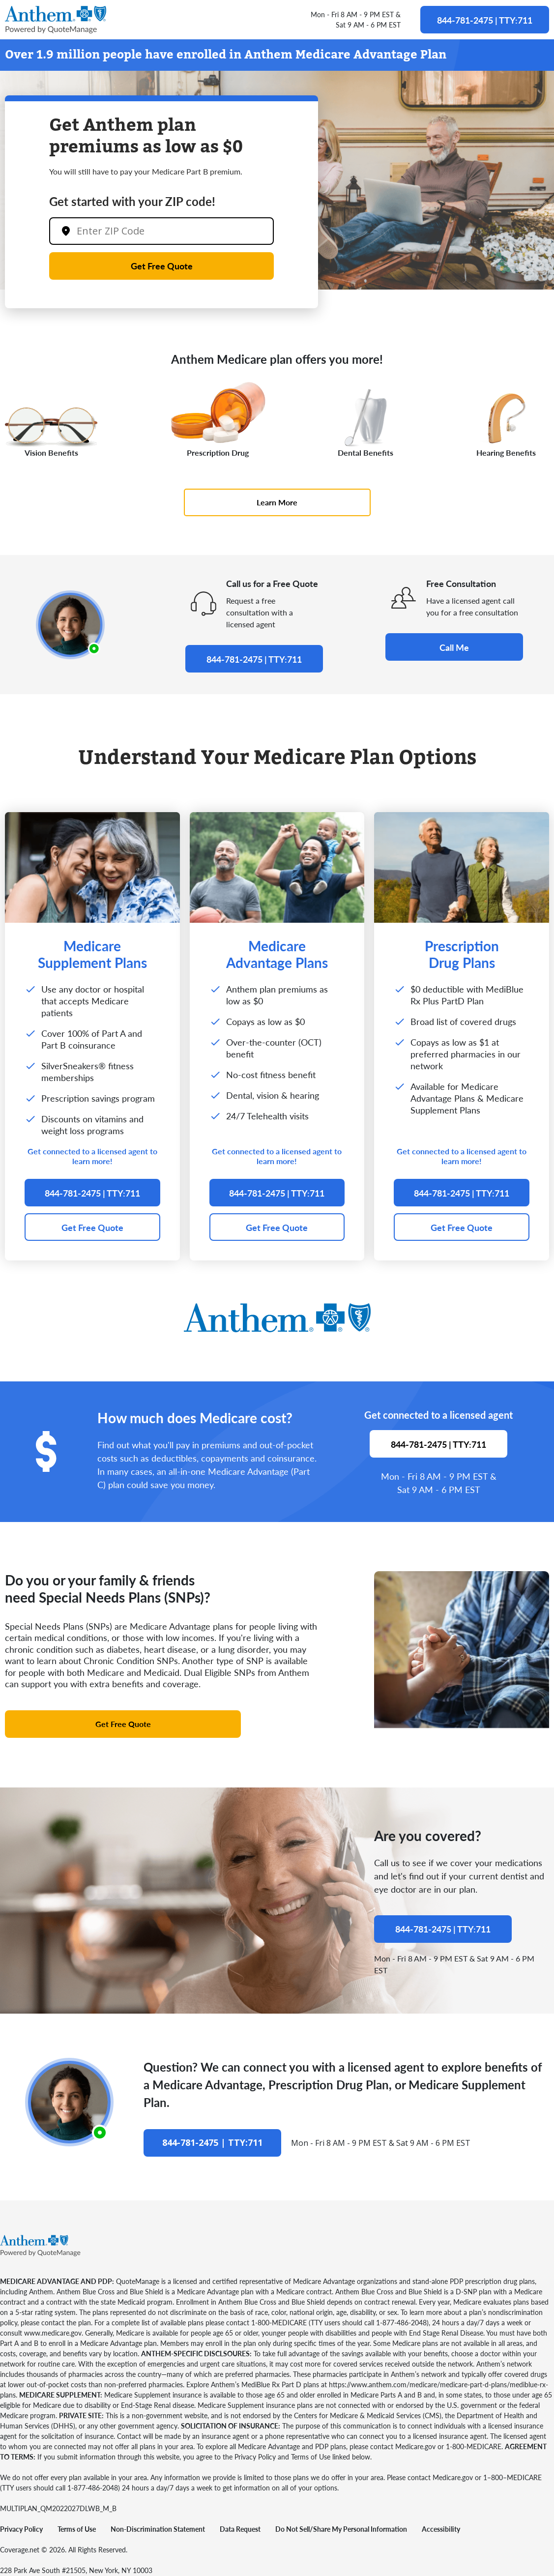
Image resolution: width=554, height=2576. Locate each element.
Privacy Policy (21, 2529)
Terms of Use (77, 2529)
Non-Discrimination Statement (158, 2529)
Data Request (240, 2529)
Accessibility (441, 2529)
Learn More (277, 502)
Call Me (454, 647)
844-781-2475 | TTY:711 (484, 20)
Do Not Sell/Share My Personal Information (341, 2529)
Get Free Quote (162, 266)
